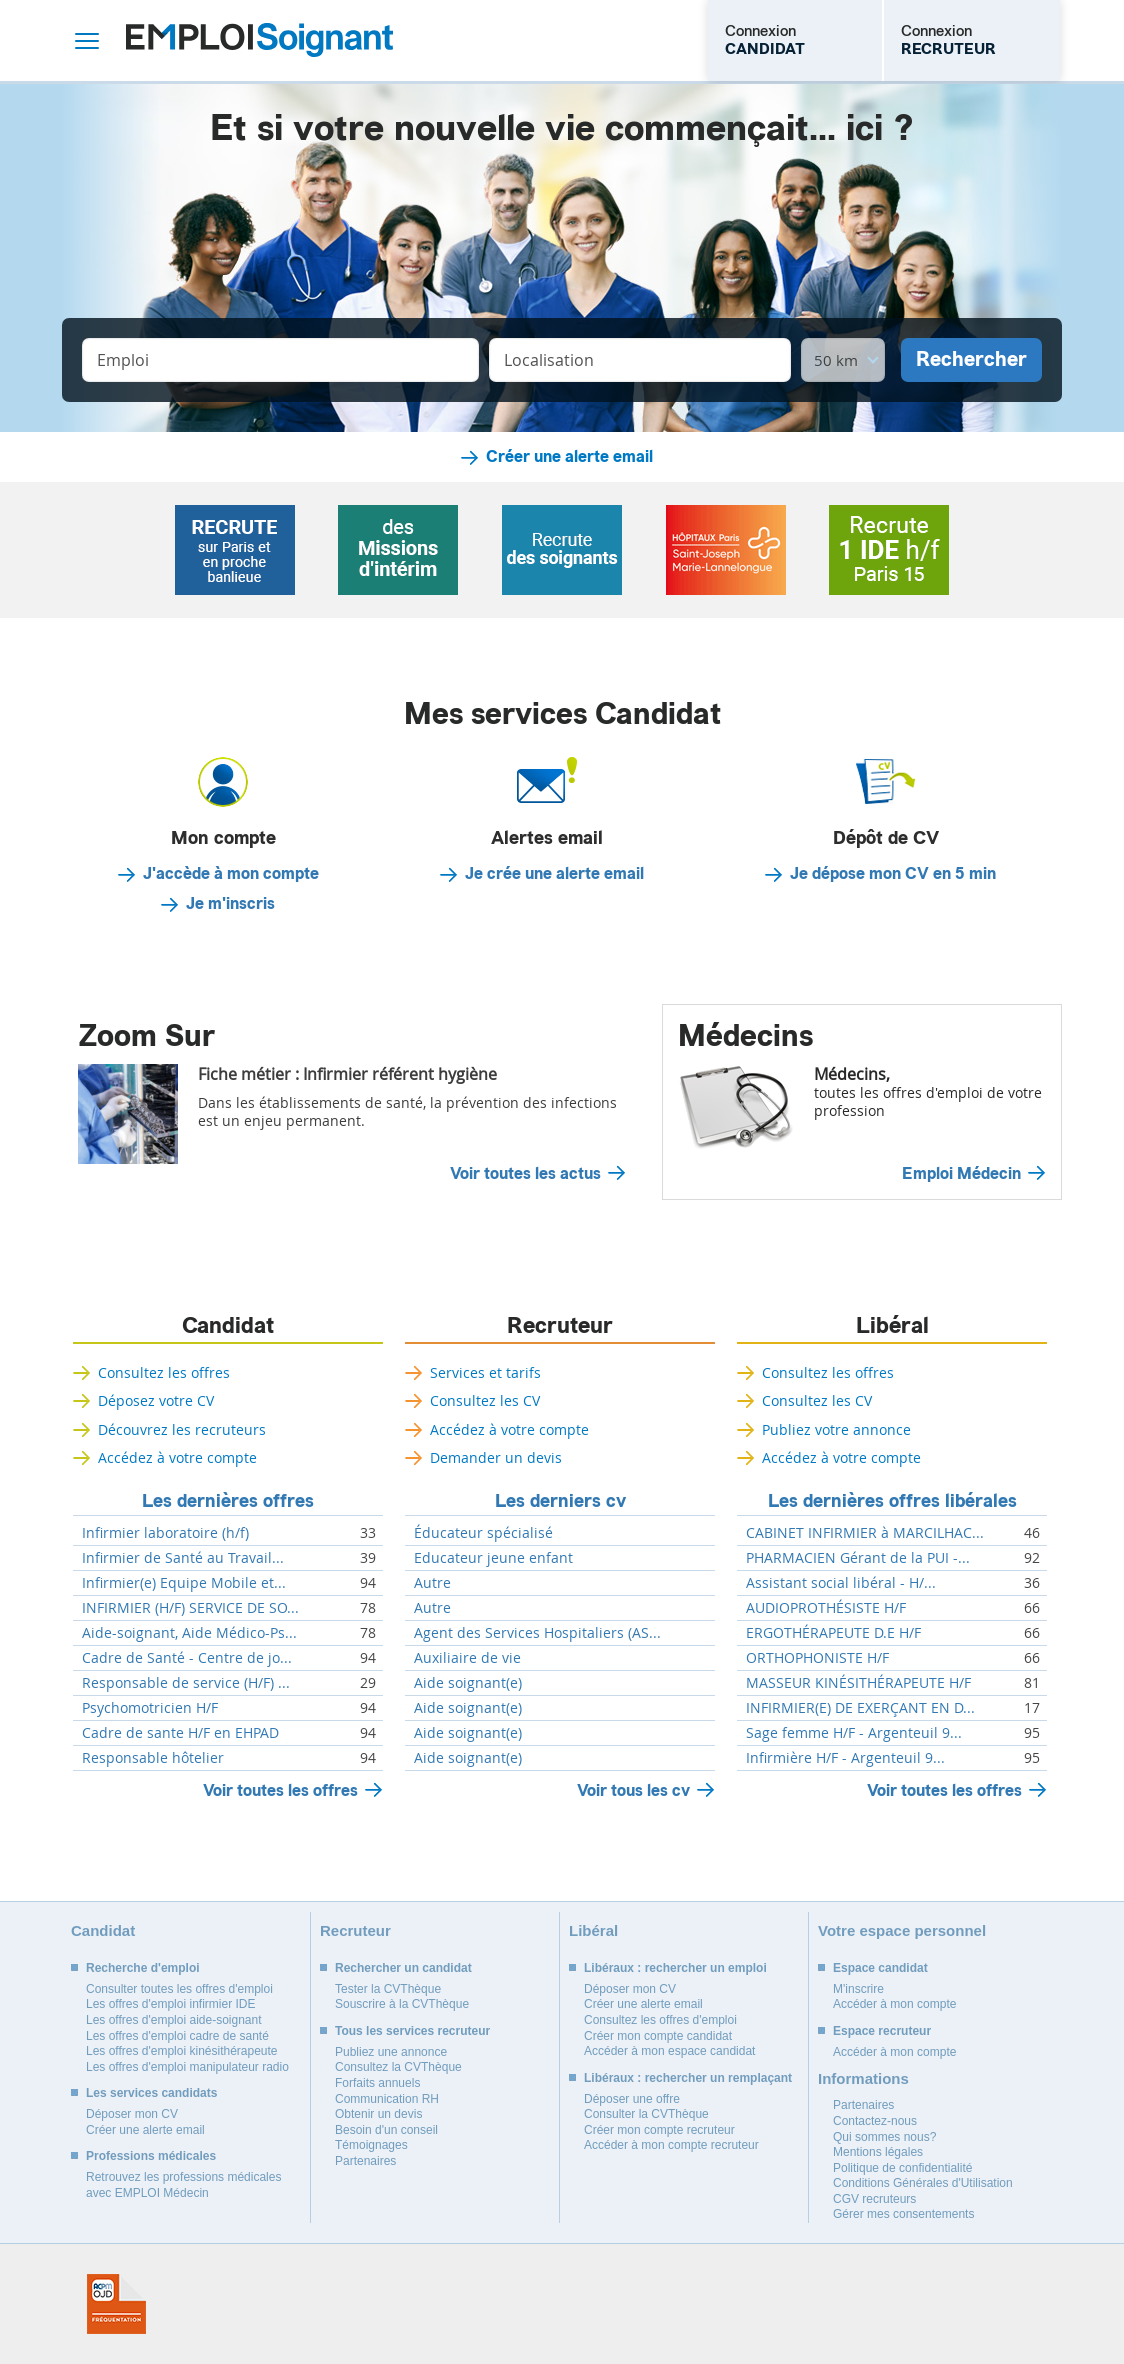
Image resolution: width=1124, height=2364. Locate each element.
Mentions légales (878, 2152)
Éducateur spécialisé (483, 1533)
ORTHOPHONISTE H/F (817, 1658)
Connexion (765, 40)
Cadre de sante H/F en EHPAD (180, 1733)
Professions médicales (151, 2156)
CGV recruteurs (874, 2199)
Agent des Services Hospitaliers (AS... (537, 1633)
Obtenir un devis (378, 2114)
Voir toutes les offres (280, 1790)
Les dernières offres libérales (892, 1501)
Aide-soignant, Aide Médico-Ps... (189, 1633)
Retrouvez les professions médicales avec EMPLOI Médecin (183, 2185)
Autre (432, 1583)
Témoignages (371, 2145)
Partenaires (365, 2161)
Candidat (228, 1326)
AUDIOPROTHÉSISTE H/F (826, 1608)
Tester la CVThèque (388, 1989)
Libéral (892, 1326)
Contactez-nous (875, 2121)
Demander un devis (496, 1457)
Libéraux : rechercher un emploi (675, 1968)
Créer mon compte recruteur (659, 2130)
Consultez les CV (485, 1400)
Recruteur (560, 1326)
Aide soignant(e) (468, 1683)
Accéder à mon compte (894, 2004)
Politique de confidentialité (902, 2168)
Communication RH (387, 2099)
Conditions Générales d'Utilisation (923, 2183)
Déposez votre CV (156, 1400)
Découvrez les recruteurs (182, 1429)
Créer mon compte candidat (658, 2036)
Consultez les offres (164, 1372)
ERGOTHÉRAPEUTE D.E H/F (833, 1633)
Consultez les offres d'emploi (660, 2020)
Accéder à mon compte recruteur (671, 2145)
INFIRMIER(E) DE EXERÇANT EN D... (860, 1708)
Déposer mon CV (132, 2114)
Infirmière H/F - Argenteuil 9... (845, 1758)
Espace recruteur (882, 2031)
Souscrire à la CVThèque (402, 2004)
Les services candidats (151, 2093)
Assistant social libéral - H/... (841, 1583)
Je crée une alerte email (554, 874)
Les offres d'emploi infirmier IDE (170, 2004)
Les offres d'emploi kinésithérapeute (182, 2051)
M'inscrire (858, 1989)
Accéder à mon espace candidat (669, 2051)
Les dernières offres (228, 1501)
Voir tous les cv (633, 1790)
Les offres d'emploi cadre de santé (177, 2036)
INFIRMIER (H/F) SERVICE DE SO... (190, 1608)
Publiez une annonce (391, 2052)
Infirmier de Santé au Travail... (183, 1558)
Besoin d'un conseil (386, 2130)
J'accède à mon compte (231, 874)
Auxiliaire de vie (467, 1658)
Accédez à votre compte (177, 1457)
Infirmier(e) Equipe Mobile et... (184, 1583)
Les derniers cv (560, 1501)
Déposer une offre (632, 2099)
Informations (863, 2078)
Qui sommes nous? (884, 2137)
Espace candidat (880, 1968)
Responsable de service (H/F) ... (186, 1683)
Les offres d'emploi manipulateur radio (187, 2067)
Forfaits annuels (377, 2083)
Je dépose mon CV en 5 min (893, 874)
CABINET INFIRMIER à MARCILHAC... (865, 1533)
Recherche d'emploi (143, 1968)
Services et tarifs (485, 1372)
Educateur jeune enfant (493, 1558)
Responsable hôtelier (153, 1758)
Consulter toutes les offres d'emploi (179, 1989)
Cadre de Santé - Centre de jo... (187, 1658)
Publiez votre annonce (836, 1429)
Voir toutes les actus (525, 1174)
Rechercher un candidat (403, 1968)
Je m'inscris (230, 904)
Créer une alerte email (569, 457)
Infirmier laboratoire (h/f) (165, 1533)
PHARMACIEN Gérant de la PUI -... (858, 1558)
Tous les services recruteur (412, 2031)
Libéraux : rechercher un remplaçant (688, 2078)
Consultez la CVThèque (398, 2067)
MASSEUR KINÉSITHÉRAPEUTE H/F (858, 1683)
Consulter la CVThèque (646, 2114)
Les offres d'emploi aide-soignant (174, 2020)
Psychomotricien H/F (150, 1708)
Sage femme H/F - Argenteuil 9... (854, 1733)
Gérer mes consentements (903, 2214)
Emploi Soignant (259, 40)
